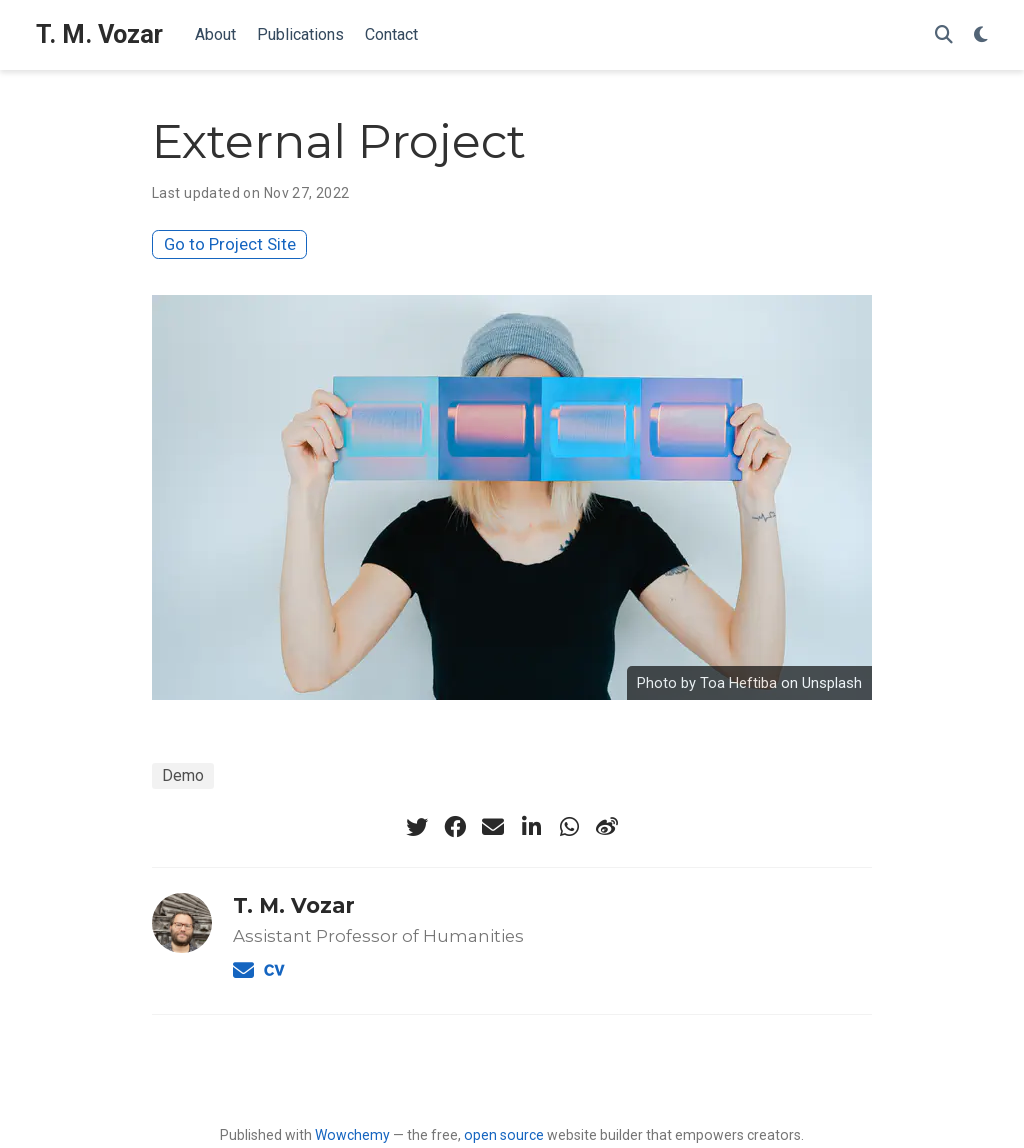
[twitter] (417, 827)
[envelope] (493, 827)
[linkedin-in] (531, 827)
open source (504, 1135)
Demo (183, 775)
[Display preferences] (981, 35)
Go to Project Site (230, 244)
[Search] (944, 35)
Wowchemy (352, 1135)
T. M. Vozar (99, 34)
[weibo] (607, 827)
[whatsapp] (569, 827)
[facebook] (455, 827)
